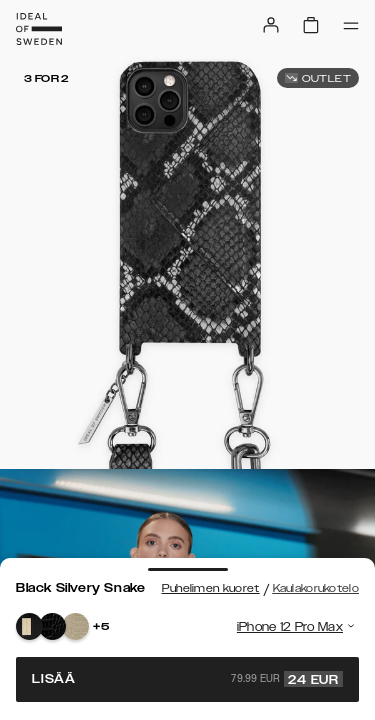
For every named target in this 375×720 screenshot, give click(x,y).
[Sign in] (271, 25)
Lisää (187, 679)
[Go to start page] (39, 29)
